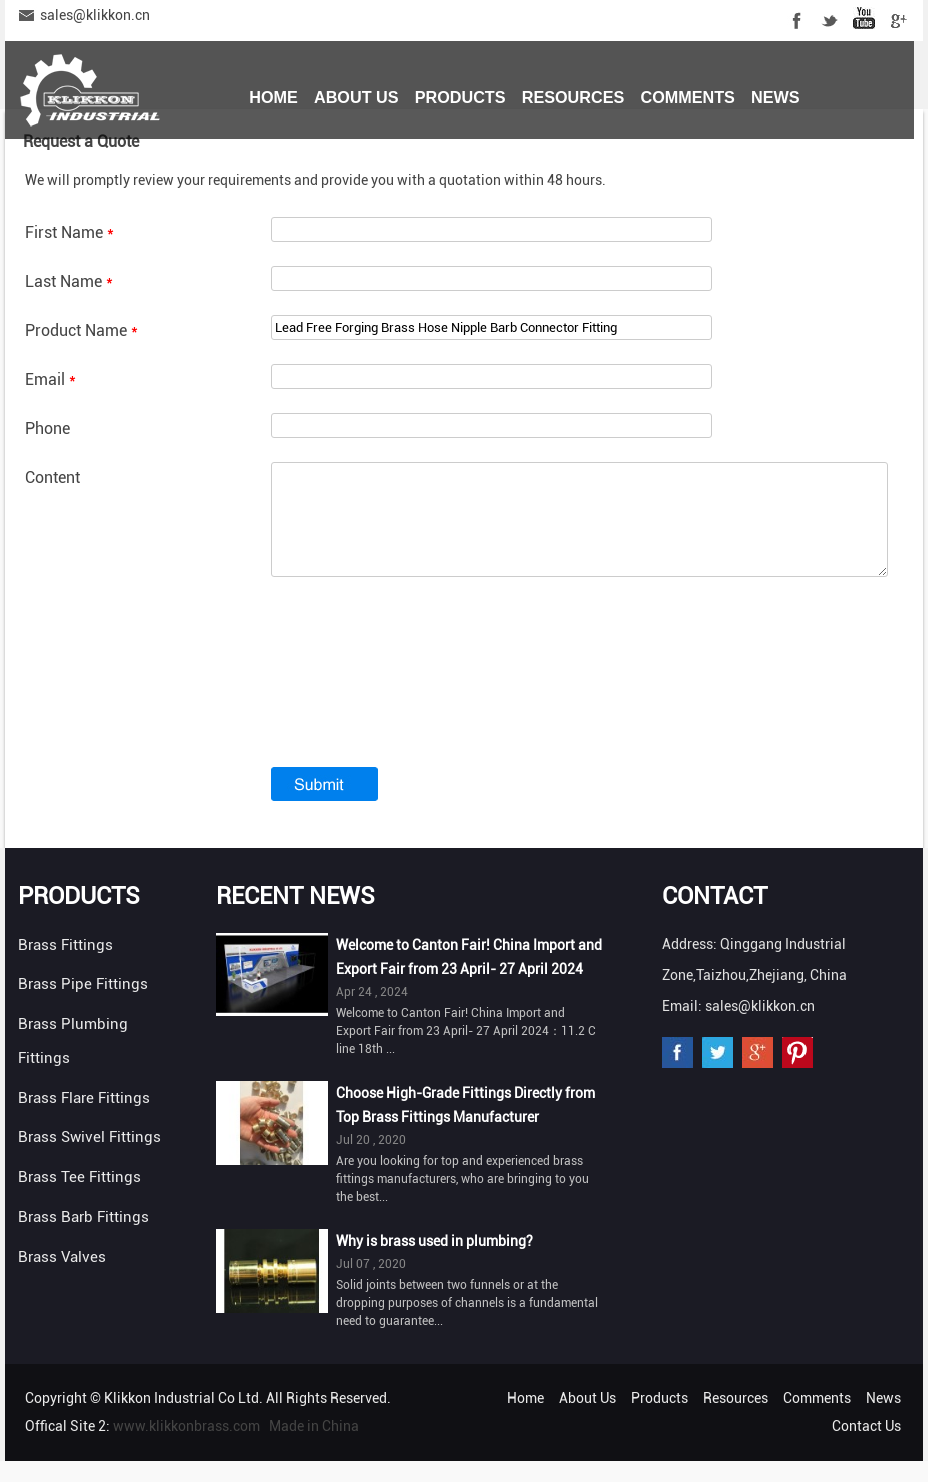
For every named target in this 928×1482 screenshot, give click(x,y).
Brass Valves (62, 1278)
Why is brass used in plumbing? (434, 1262)
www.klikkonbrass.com (186, 1447)
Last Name (69, 281)
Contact (714, 917)
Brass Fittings (65, 966)
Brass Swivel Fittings (89, 1158)
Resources (573, 97)
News (775, 97)
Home (273, 97)
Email (50, 379)
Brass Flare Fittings (84, 1119)
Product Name (81, 330)
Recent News (295, 917)
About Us (356, 97)
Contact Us (301, 167)
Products (460, 97)
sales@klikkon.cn (95, 15)
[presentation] (423, 709)
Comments (687, 97)
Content (52, 477)
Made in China (314, 1447)
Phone (47, 428)
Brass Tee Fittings (79, 1198)
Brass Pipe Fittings (83, 1005)
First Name (69, 232)
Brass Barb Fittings (83, 1238)
